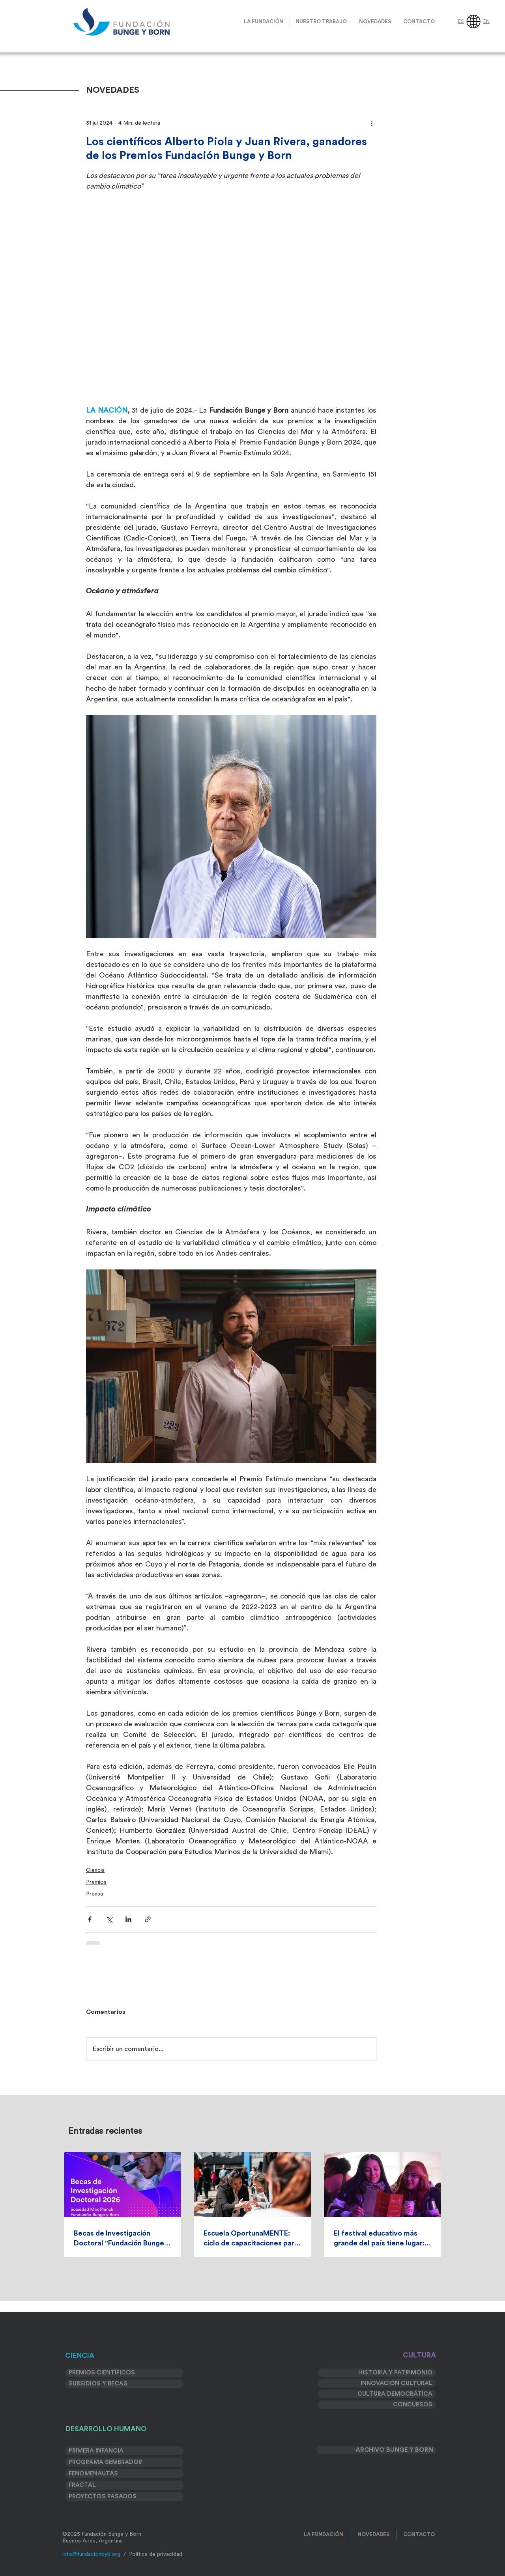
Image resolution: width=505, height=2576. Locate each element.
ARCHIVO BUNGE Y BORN (394, 2450)
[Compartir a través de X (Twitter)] (109, 1919)
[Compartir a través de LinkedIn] (128, 1919)
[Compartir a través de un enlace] (148, 1919)
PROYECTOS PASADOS (103, 2496)
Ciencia (95, 1870)
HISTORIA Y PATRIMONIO (395, 2373)
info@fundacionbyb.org (91, 2554)
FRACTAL (82, 2485)
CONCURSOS (412, 2405)
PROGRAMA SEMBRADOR (105, 2462)
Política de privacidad (155, 2554)
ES (461, 21)
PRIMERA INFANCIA (96, 2451)
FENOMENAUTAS (93, 2474)
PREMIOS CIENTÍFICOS (102, 2373)
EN (486, 21)
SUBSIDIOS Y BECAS (98, 2384)
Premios (96, 1882)
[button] (321, 21)
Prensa (94, 1894)
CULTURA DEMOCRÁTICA (394, 2394)
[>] (489, 2560)
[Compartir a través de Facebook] (90, 1919)
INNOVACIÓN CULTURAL (396, 2383)
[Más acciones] (371, 123)
